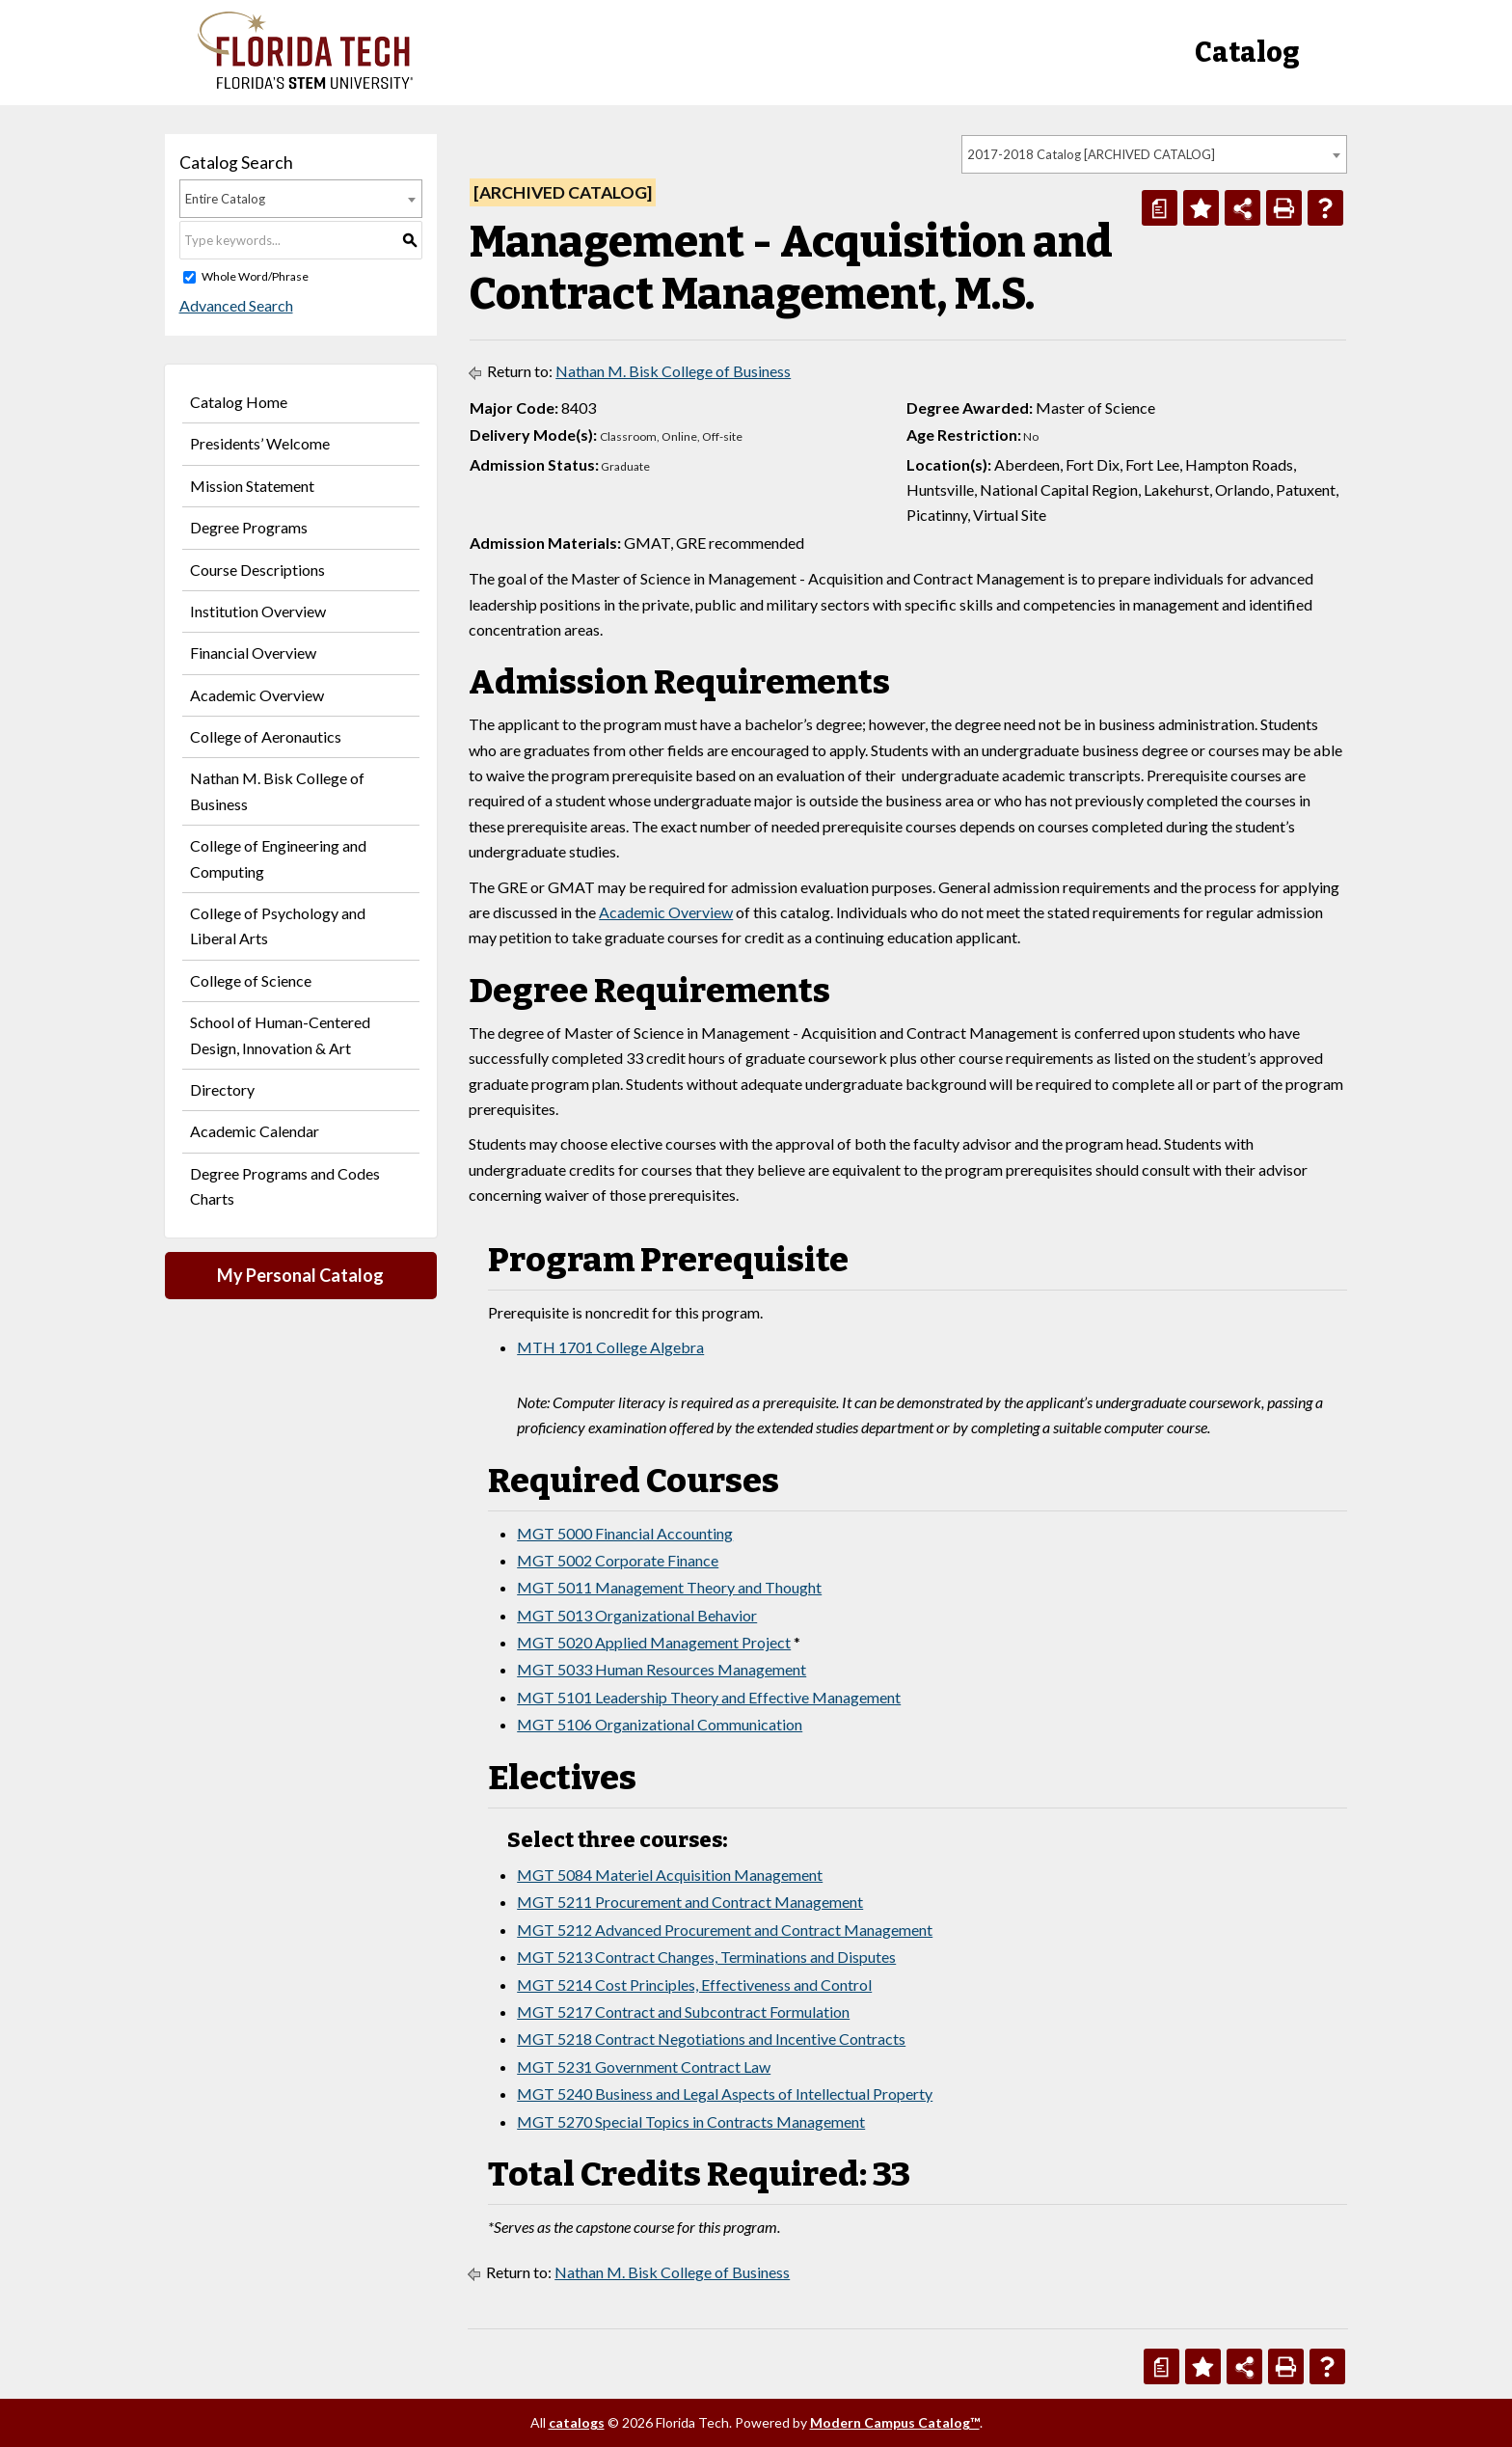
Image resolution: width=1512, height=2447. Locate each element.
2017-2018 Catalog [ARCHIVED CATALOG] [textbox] (1091, 154)
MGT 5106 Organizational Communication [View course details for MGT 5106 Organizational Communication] (659, 1724)
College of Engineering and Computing (278, 858)
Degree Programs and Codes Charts (285, 1186)
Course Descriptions (257, 569)
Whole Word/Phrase (255, 276)
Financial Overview (253, 652)
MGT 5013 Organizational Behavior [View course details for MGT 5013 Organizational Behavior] (637, 1615)
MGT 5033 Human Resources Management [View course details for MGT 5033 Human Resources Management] (661, 1669)
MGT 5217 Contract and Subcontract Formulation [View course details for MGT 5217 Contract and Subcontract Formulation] (683, 2011)
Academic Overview (257, 695)
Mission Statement (252, 485)
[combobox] (1154, 154)
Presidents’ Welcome (260, 443)
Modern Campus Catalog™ (895, 2422)
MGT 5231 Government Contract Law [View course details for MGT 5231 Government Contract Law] (643, 2066)
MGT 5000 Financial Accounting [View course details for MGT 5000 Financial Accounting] (625, 1533)
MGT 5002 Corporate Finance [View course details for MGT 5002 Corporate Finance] (617, 1560)
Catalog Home (238, 402)
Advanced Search (236, 305)
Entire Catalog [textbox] (225, 198)
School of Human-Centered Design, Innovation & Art (280, 1034)
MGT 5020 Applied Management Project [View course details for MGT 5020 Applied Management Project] (654, 1642)
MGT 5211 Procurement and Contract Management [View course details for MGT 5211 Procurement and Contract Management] (690, 1901)
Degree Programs (249, 527)
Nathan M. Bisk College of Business (277, 790)
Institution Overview (258, 611)
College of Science (250, 980)
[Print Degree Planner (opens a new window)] (1159, 208)
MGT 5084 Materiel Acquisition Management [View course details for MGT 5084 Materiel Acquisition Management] (670, 1874)
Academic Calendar (254, 1131)
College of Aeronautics (265, 736)
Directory (222, 1089)
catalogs (577, 2422)
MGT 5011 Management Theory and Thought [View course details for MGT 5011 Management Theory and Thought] (669, 1587)
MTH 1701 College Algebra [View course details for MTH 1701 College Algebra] (610, 1347)
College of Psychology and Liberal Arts (277, 925)
